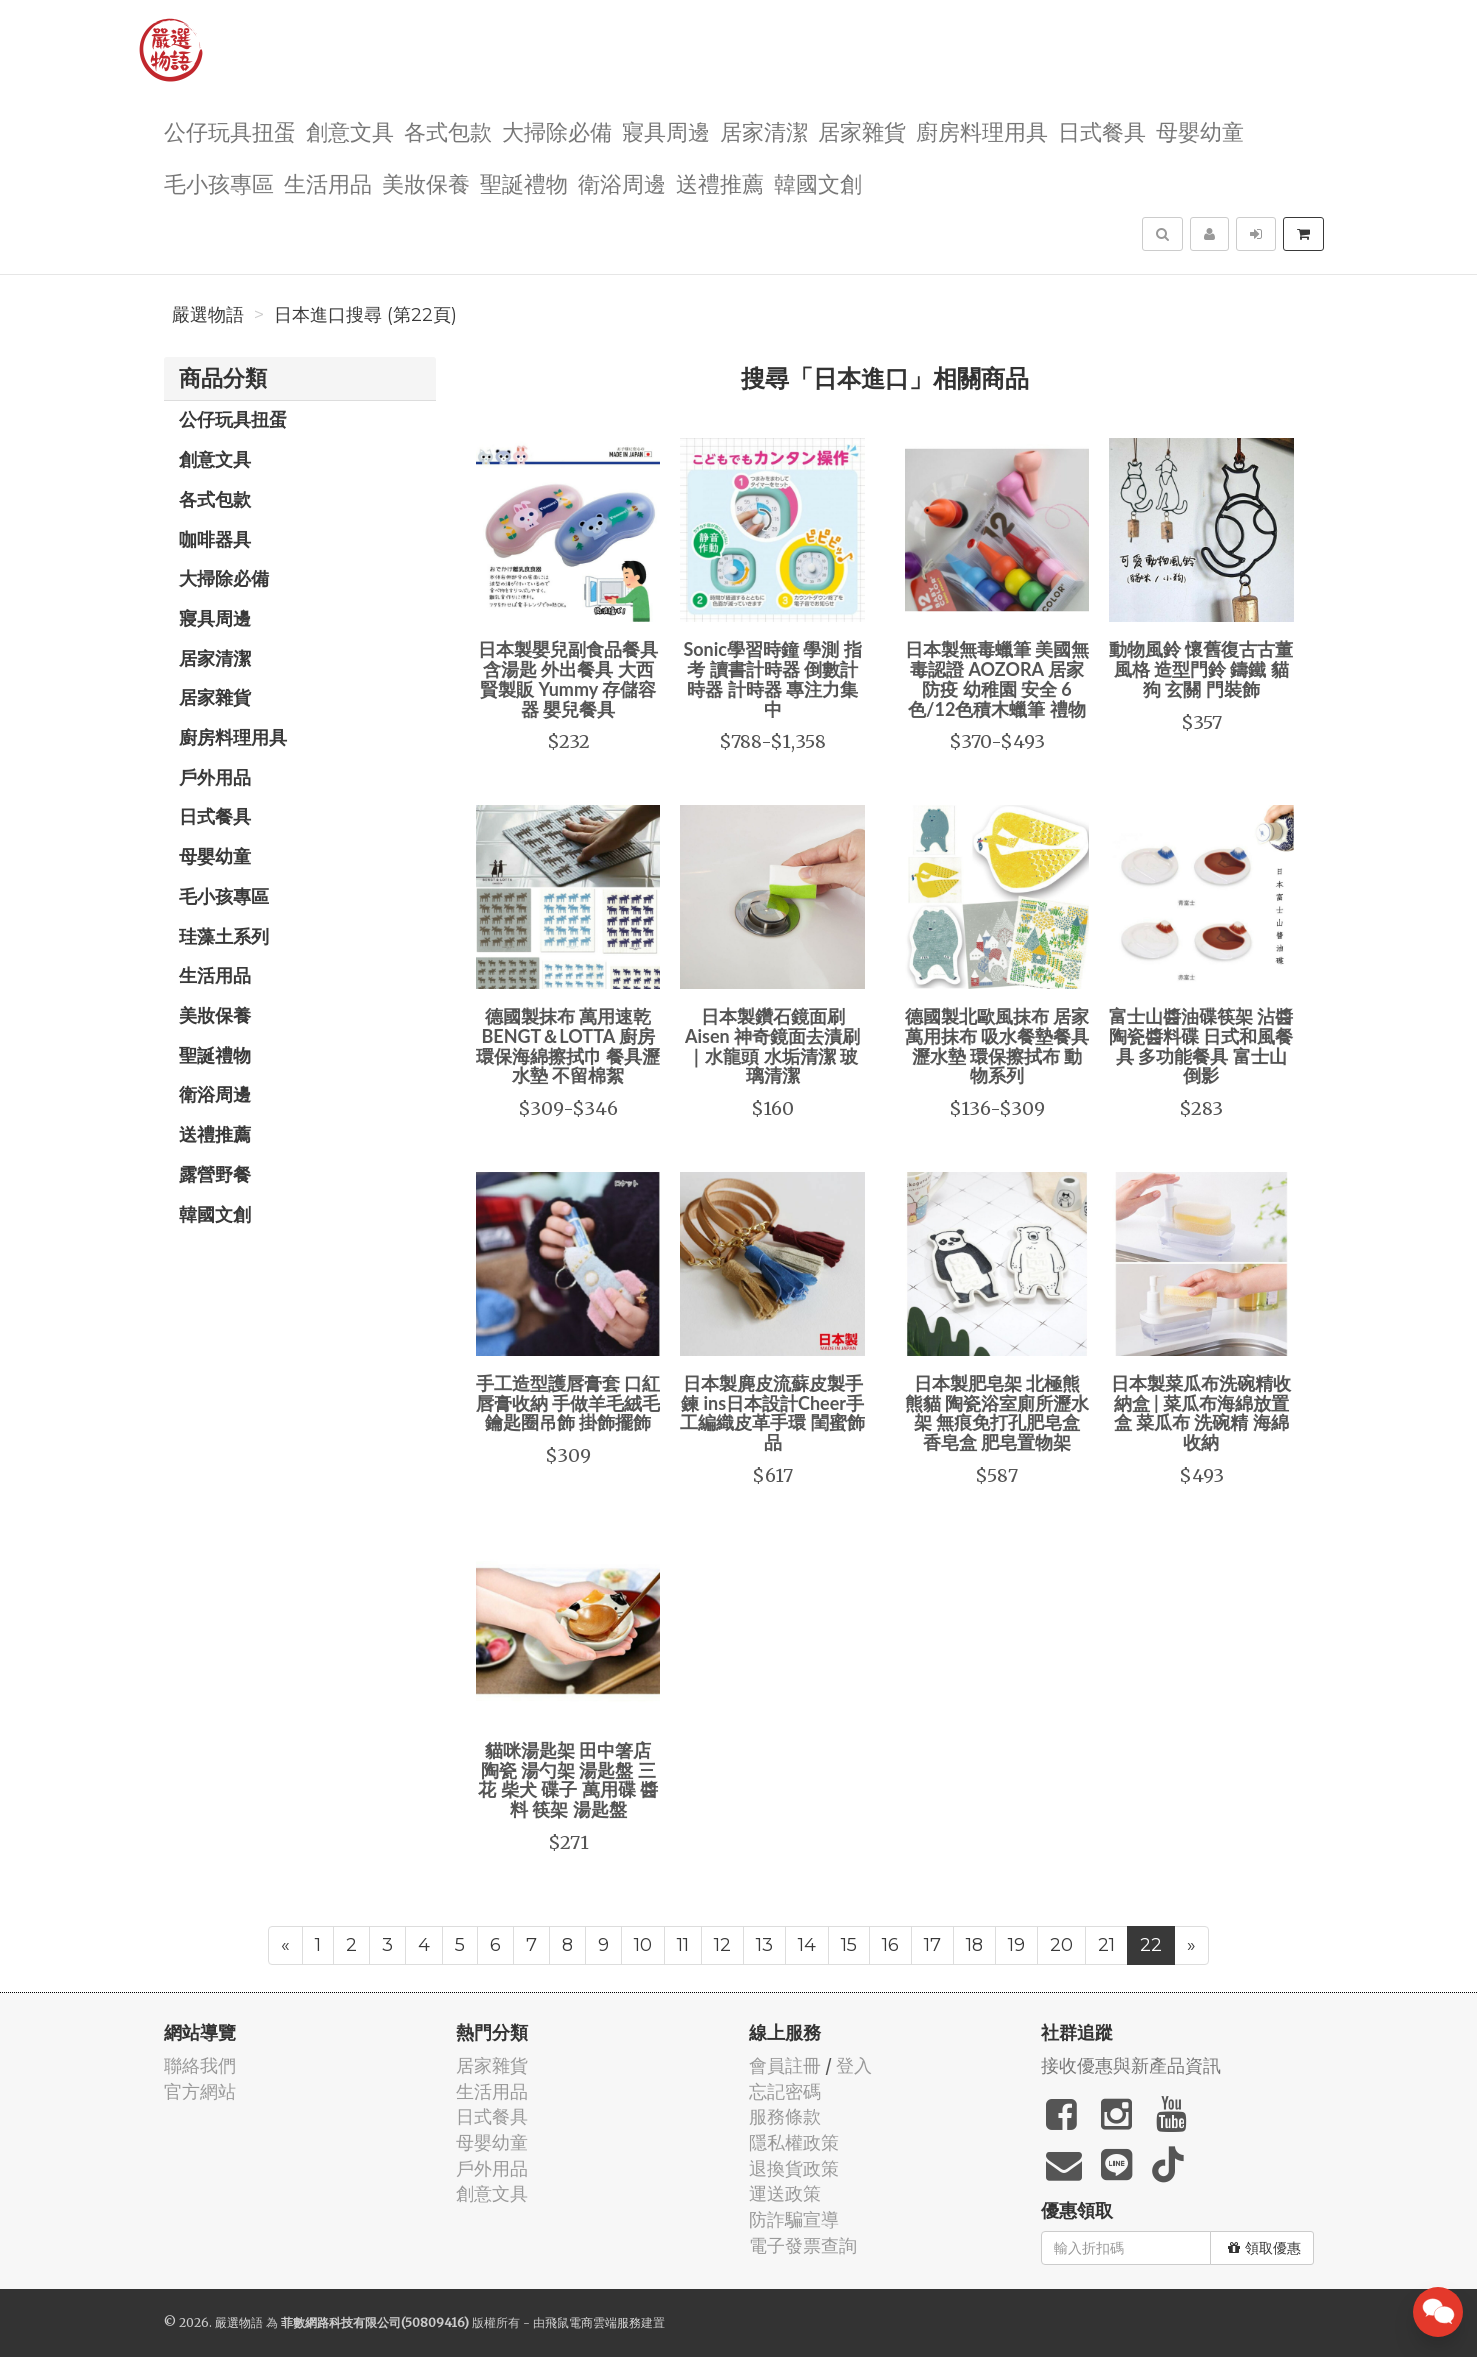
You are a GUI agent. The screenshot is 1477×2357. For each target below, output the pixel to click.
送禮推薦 (720, 182)
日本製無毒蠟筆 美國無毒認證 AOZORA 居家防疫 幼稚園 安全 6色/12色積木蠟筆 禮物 (997, 678)
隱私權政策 (794, 2142)
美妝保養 (426, 182)
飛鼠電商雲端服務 (593, 2322)
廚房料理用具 (982, 130)
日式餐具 (1102, 130)
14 (807, 1945)
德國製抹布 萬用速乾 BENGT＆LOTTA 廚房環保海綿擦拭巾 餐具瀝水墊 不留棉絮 (568, 1045)
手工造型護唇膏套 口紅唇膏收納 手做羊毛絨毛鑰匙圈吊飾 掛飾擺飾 (568, 1403)
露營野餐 (215, 1174)
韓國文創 (818, 182)
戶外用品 (215, 777)
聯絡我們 (200, 2065)
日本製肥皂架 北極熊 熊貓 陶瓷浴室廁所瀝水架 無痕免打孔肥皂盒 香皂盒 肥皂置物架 (997, 1412)
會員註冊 (785, 2065)
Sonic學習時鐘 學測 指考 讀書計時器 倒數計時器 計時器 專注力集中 (772, 678)
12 (722, 1945)
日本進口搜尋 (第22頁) (365, 315)
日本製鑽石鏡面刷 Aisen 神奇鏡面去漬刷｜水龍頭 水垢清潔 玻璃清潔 (772, 1045)
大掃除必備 (557, 130)
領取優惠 (1264, 2248)
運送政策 (785, 2193)
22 (1151, 1945)
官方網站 (200, 2091)
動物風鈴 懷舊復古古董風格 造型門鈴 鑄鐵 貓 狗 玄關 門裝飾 (1201, 669)
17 (932, 1945)
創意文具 (350, 130)
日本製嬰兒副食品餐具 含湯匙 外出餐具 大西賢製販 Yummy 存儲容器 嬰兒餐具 (568, 678)
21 (1106, 1945)
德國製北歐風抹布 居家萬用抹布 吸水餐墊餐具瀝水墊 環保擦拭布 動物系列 (997, 1045)
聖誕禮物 (524, 182)
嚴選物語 (208, 315)
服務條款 (785, 2116)
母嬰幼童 (1200, 130)
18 (974, 1945)
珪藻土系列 (224, 936)
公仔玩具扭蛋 (230, 130)
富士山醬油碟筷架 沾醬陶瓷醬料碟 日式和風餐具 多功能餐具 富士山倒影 (1201, 1045)
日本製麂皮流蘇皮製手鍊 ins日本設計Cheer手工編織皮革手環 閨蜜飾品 (772, 1412)
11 (683, 1945)
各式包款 (448, 130)
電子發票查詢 (803, 2245)
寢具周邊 (666, 130)
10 (643, 1945)
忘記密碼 (785, 2091)
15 (849, 1945)
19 (1016, 1945)
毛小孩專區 (219, 182)
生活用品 (328, 182)
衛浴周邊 (622, 182)
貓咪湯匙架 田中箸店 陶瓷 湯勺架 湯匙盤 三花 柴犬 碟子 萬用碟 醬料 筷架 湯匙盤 (568, 1779)
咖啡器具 (215, 539)
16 (890, 1945)
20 (1061, 1945)
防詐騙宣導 (794, 2219)
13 (764, 1945)
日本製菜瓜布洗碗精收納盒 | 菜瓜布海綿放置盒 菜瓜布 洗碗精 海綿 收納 (1201, 1412)
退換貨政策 (794, 2168)
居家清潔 (764, 130)
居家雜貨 (862, 130)
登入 (854, 2065)
